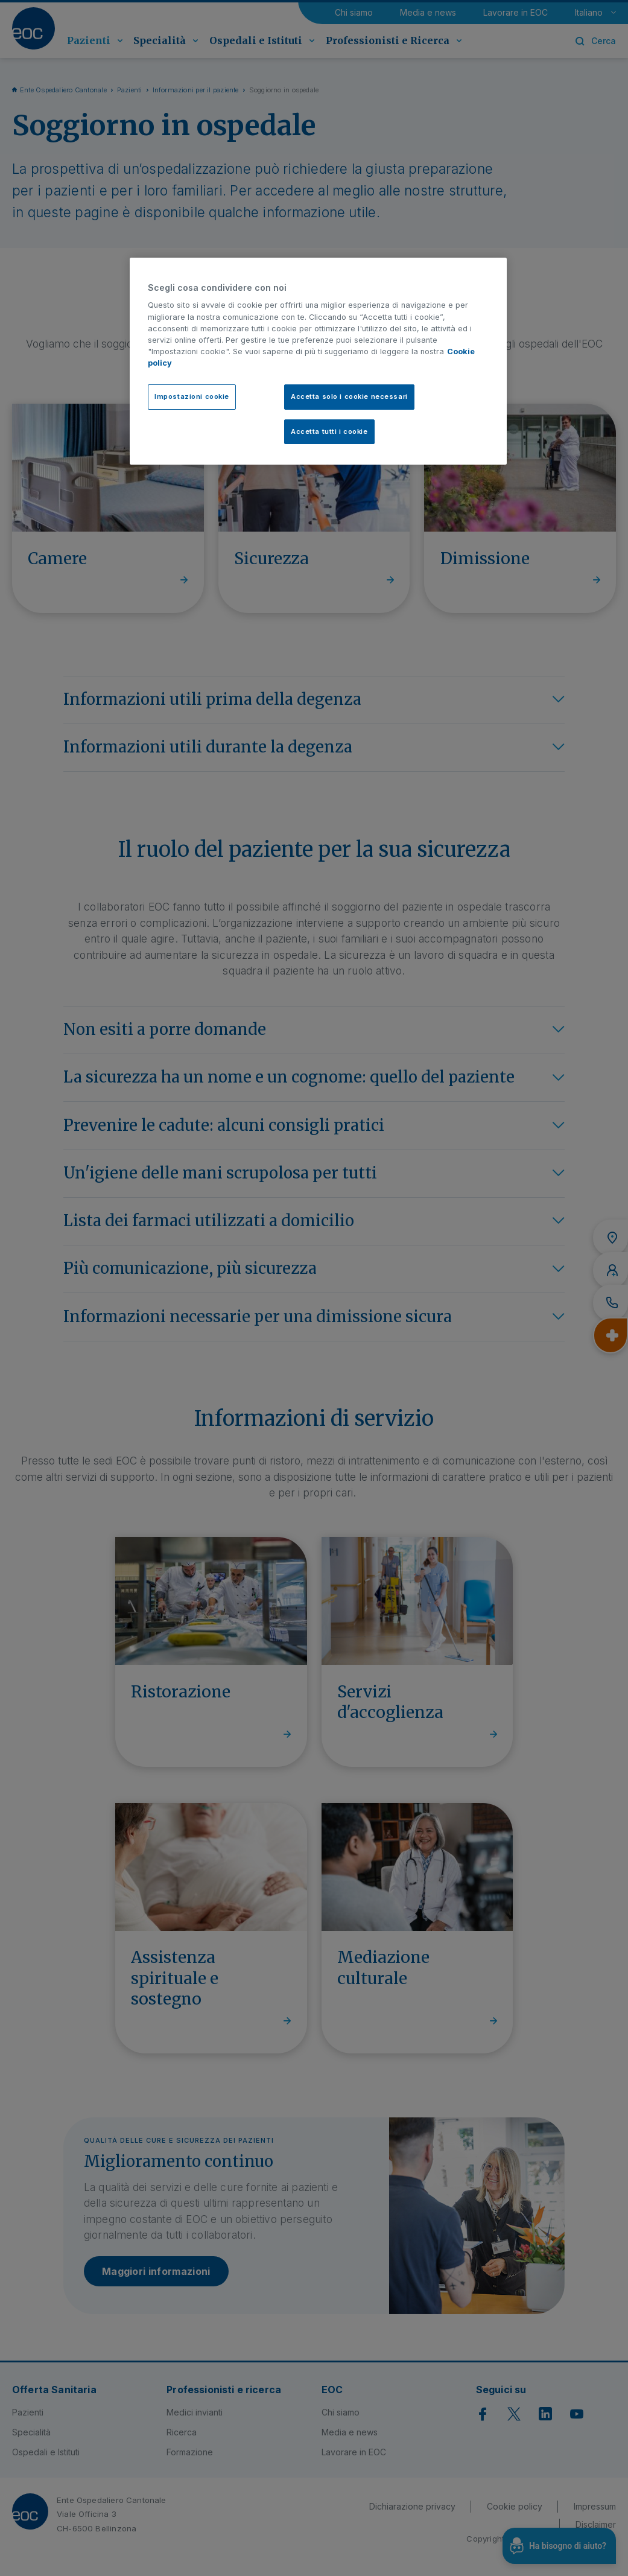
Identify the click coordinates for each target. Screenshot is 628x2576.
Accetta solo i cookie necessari (349, 396)
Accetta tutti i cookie (329, 431)
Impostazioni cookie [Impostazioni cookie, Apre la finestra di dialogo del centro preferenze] (191, 396)
